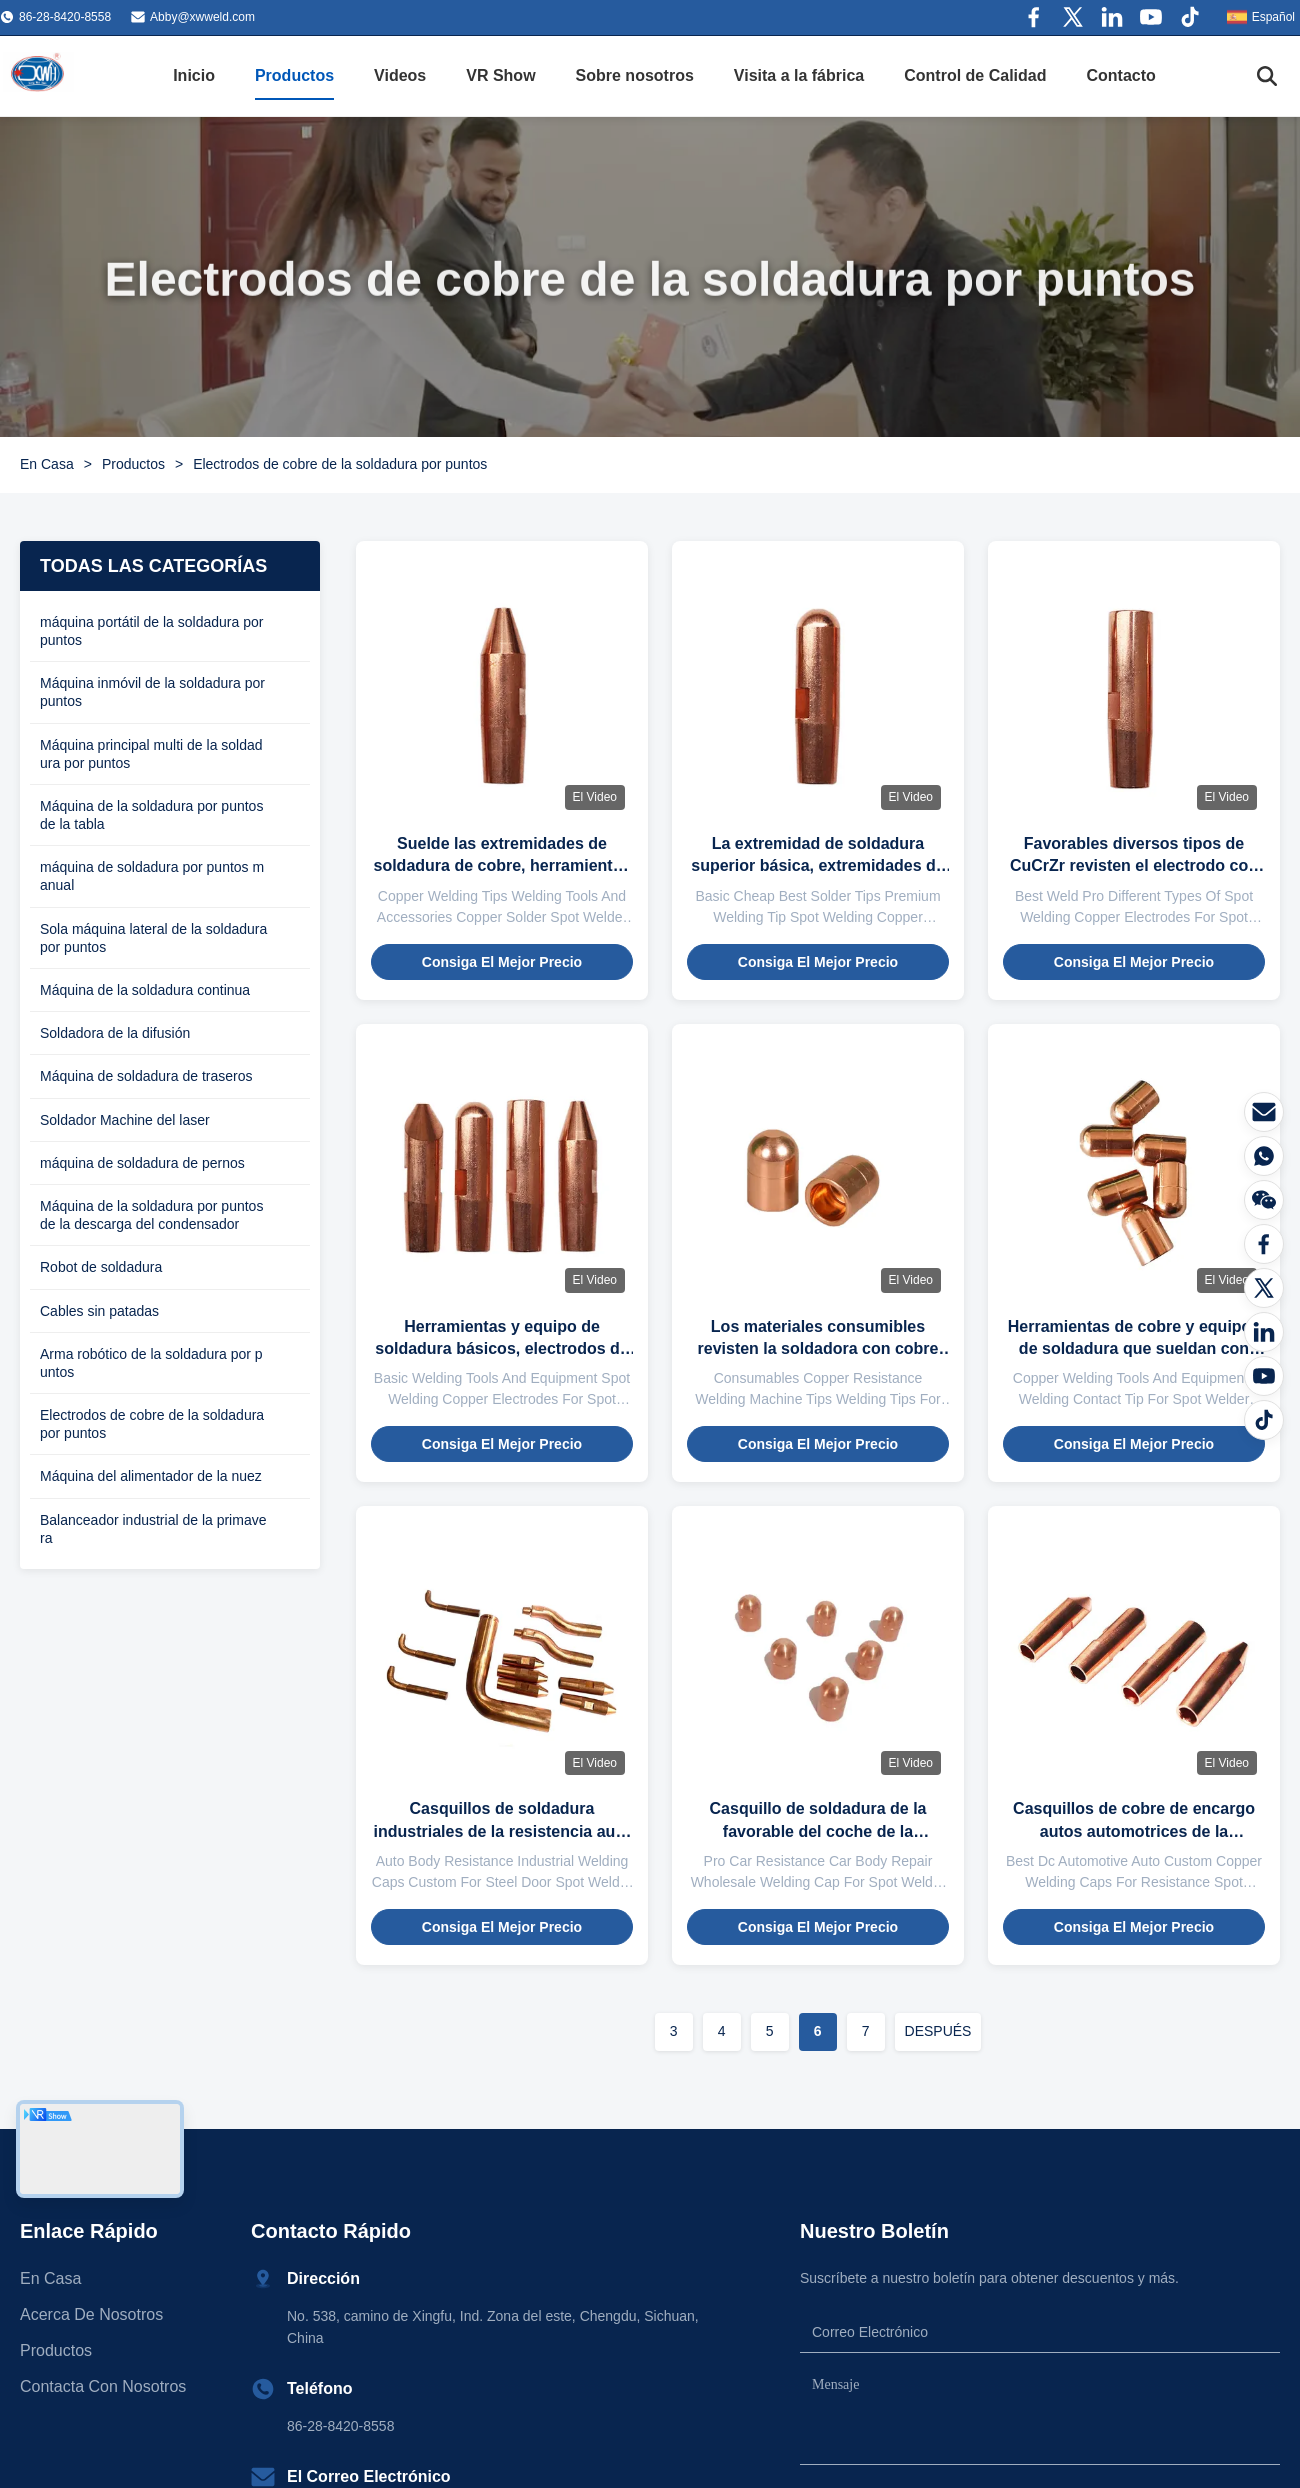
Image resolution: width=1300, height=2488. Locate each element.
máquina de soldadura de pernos (142, 1163)
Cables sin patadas (99, 1311)
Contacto (1121, 75)
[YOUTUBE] (1264, 1376)
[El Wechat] (1264, 1200)
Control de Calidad (975, 75)
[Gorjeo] (1264, 1288)
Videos (400, 75)
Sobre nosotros (635, 75)
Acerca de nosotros (91, 2314)
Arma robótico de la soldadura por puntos (151, 1363)
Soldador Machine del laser (125, 1120)
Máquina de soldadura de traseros (146, 1076)
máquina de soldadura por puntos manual (152, 876)
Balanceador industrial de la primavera (153, 1529)
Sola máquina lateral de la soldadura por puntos (153, 938)
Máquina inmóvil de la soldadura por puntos (152, 692)
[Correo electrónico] (1264, 1112)
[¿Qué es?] (1264, 1156)
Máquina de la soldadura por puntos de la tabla (151, 815)
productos (56, 2350)
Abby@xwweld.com (202, 17)
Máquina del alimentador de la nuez (151, 1476)
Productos (294, 75)
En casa (50, 2278)
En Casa (47, 464)
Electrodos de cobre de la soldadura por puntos (152, 1424)
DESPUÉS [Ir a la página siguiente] (938, 2031)
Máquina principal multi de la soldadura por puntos (151, 754)
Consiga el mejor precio (502, 962)
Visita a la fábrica (799, 75)
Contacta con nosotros (103, 2386)
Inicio (194, 75)
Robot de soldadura (101, 1267)
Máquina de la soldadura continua (145, 990)
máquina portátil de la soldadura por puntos (151, 631)
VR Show (500, 75)
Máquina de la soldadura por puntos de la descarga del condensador (151, 1215)
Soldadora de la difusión (115, 1033)
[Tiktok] (1264, 1420)
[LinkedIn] (1264, 1332)
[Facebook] (1264, 1244)
